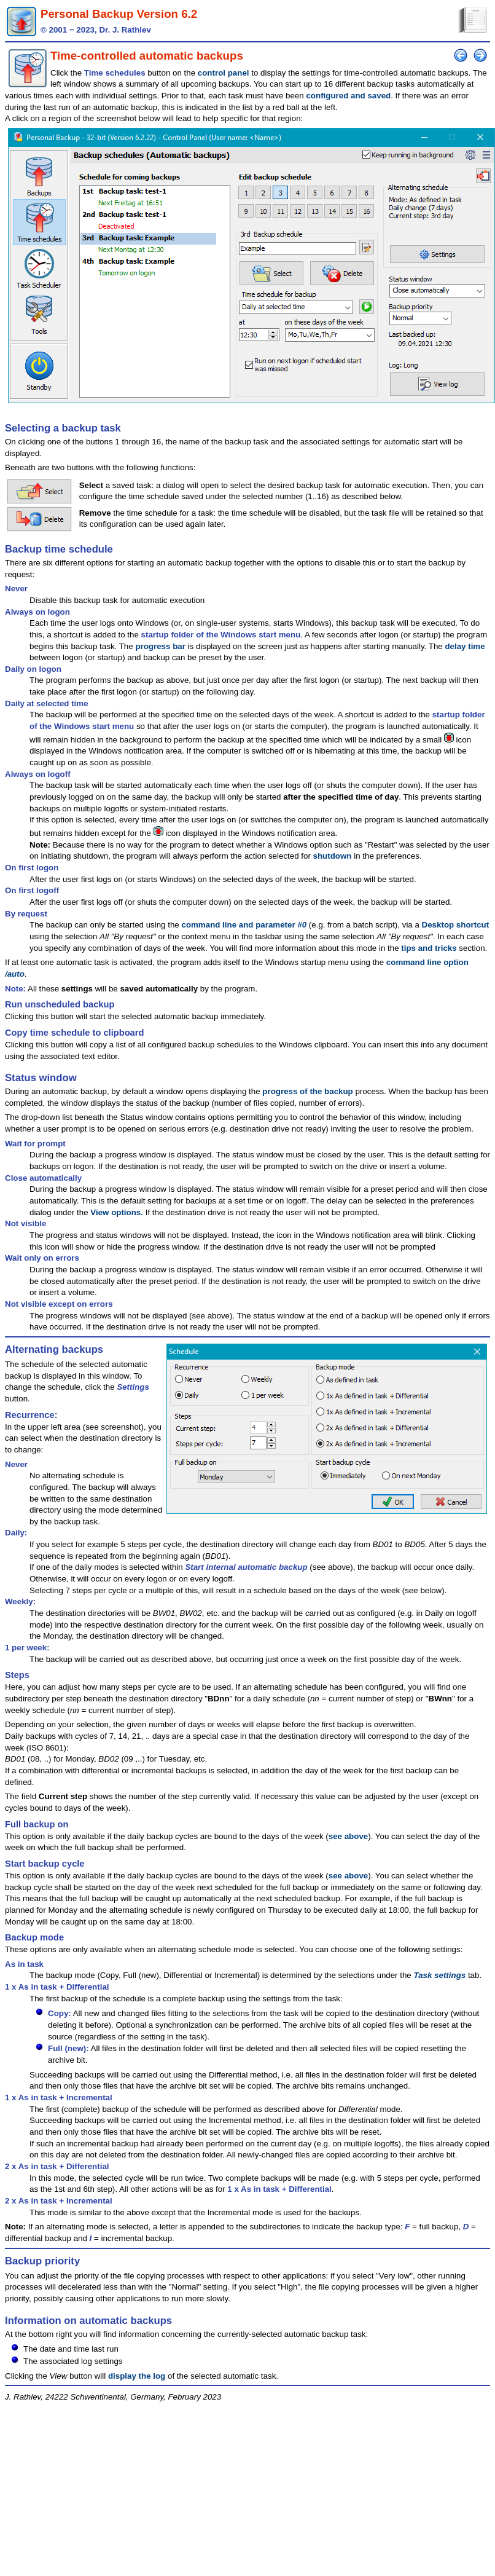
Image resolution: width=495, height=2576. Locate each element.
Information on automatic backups (88, 2320)
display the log (136, 2376)
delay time (465, 646)
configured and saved (348, 95)
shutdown (332, 856)
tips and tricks (428, 948)
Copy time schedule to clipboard (74, 1033)
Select (91, 485)
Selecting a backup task (63, 428)
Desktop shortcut (455, 924)
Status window (41, 1078)
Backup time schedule (59, 549)
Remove (95, 513)
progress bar (160, 646)
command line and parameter (243, 924)
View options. (116, 1212)
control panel (223, 72)
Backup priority (42, 2261)
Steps (17, 1675)
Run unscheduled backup (59, 1004)
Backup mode (34, 1937)
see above (348, 1836)
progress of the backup (307, 1091)
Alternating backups (54, 1349)
